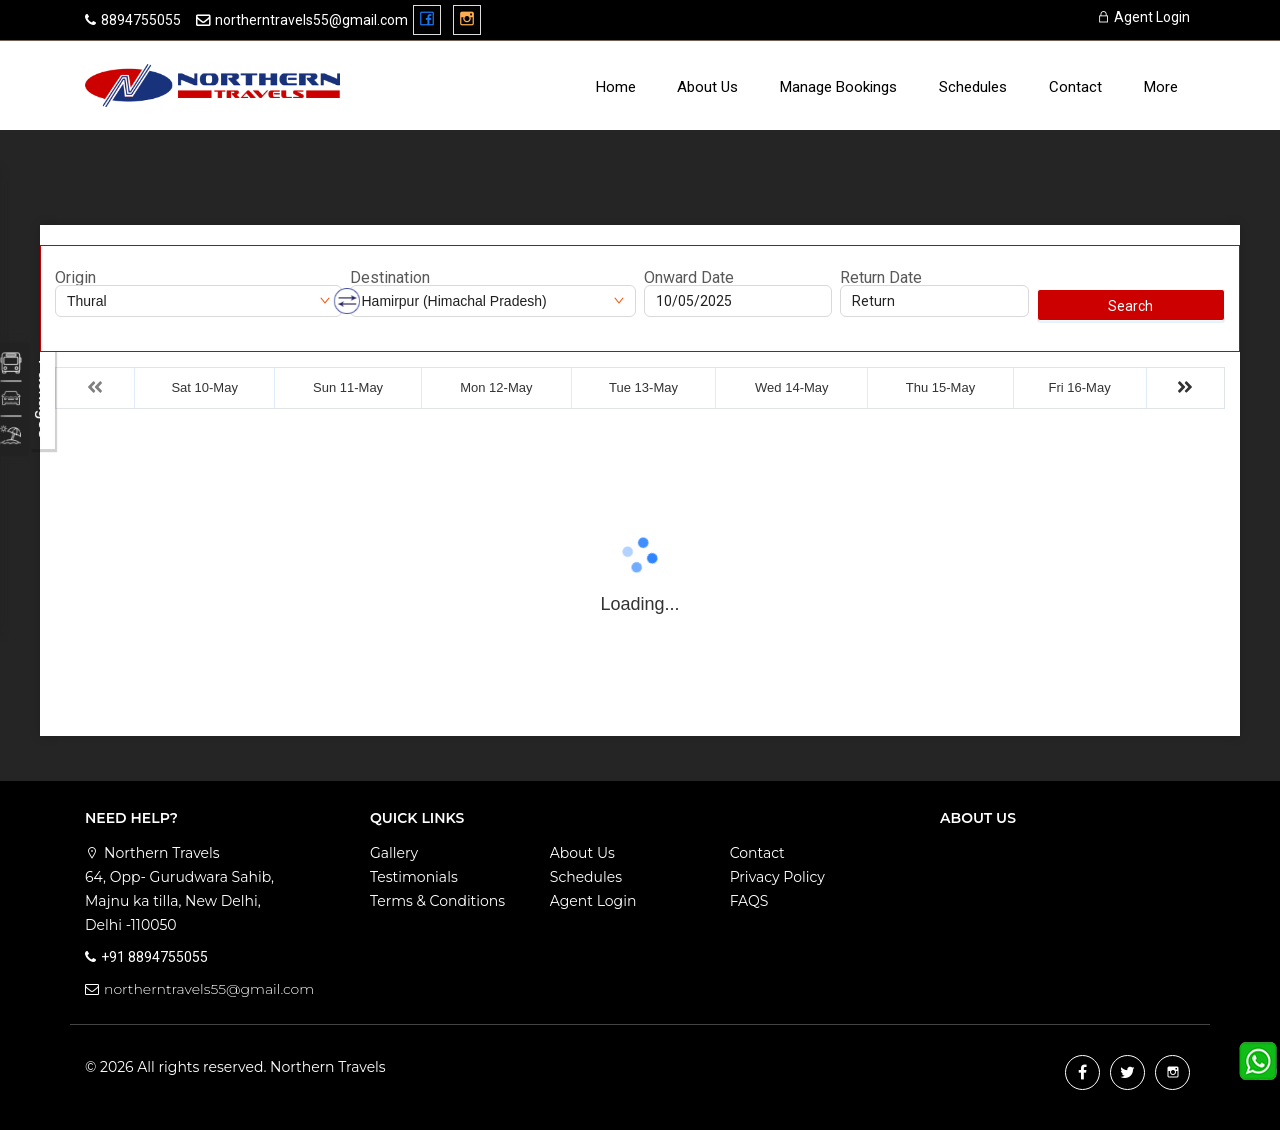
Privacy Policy (777, 877)
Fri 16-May (1080, 387)
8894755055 (141, 20)
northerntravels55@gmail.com (311, 20)
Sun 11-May (348, 387)
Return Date (881, 278)
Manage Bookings (838, 87)
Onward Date (689, 278)
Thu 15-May (940, 387)
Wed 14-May (791, 387)
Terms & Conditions (437, 901)
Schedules (973, 87)
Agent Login (1143, 17)
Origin (75, 278)
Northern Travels (328, 1067)
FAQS (749, 901)
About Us (707, 87)
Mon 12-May (496, 387)
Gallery (394, 853)
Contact (1075, 87)
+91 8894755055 (154, 957)
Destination (390, 278)
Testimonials (414, 877)
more (1161, 87)
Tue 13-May (643, 387)
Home (616, 87)
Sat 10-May (204, 387)
